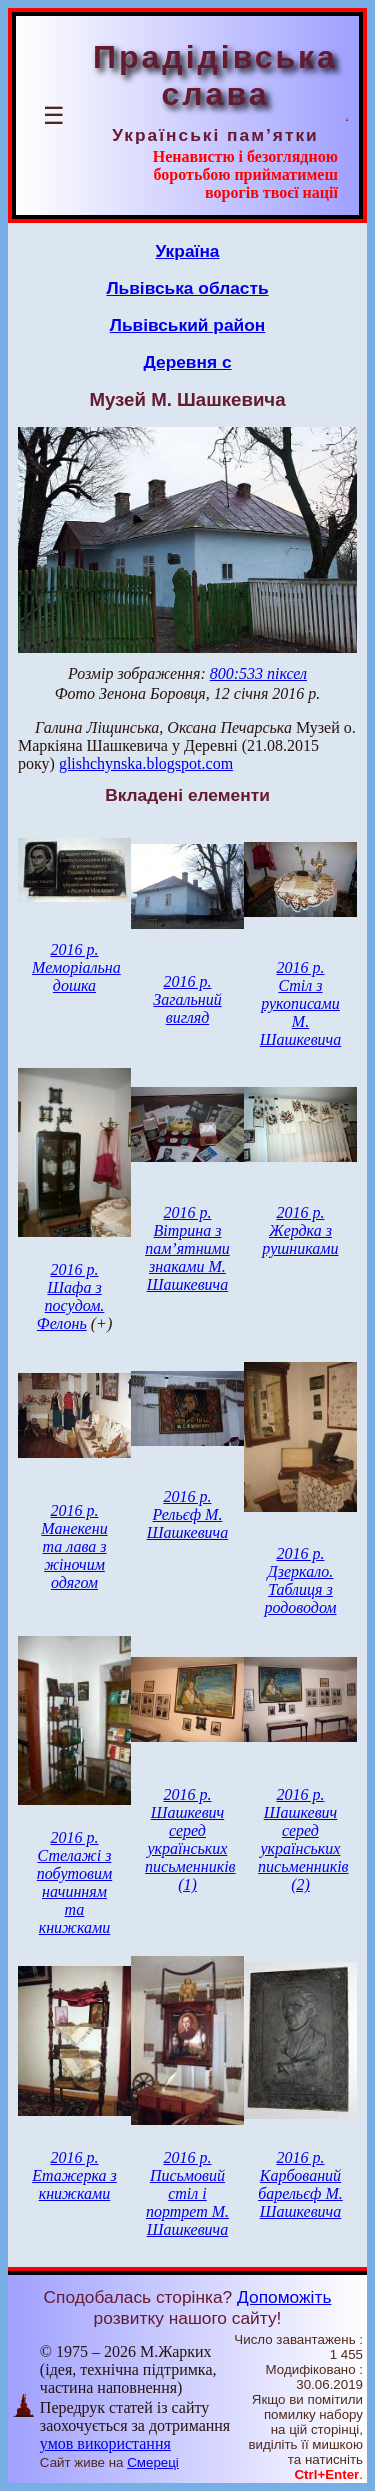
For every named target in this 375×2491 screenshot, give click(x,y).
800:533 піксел (258, 673)
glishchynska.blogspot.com (146, 763)
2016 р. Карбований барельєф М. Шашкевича (300, 2184)
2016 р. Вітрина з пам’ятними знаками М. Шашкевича (187, 1248)
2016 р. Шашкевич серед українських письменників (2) (303, 1839)
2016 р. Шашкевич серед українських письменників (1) (190, 1839)
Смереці (153, 2462)
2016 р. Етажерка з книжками (74, 2175)
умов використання (105, 2443)
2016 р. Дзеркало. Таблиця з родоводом (300, 1580)
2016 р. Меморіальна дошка (76, 967)
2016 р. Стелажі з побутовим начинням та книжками (74, 1882)
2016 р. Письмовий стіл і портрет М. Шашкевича (187, 2193)
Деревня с (187, 362)
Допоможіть (284, 2297)
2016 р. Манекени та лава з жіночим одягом (74, 1546)
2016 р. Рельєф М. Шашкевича (188, 1514)
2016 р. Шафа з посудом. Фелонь (71, 1296)
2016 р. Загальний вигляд (187, 999)
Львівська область (187, 288)
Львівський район (188, 325)
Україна (188, 251)
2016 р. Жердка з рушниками (300, 1230)
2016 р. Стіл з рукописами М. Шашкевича (301, 1003)
